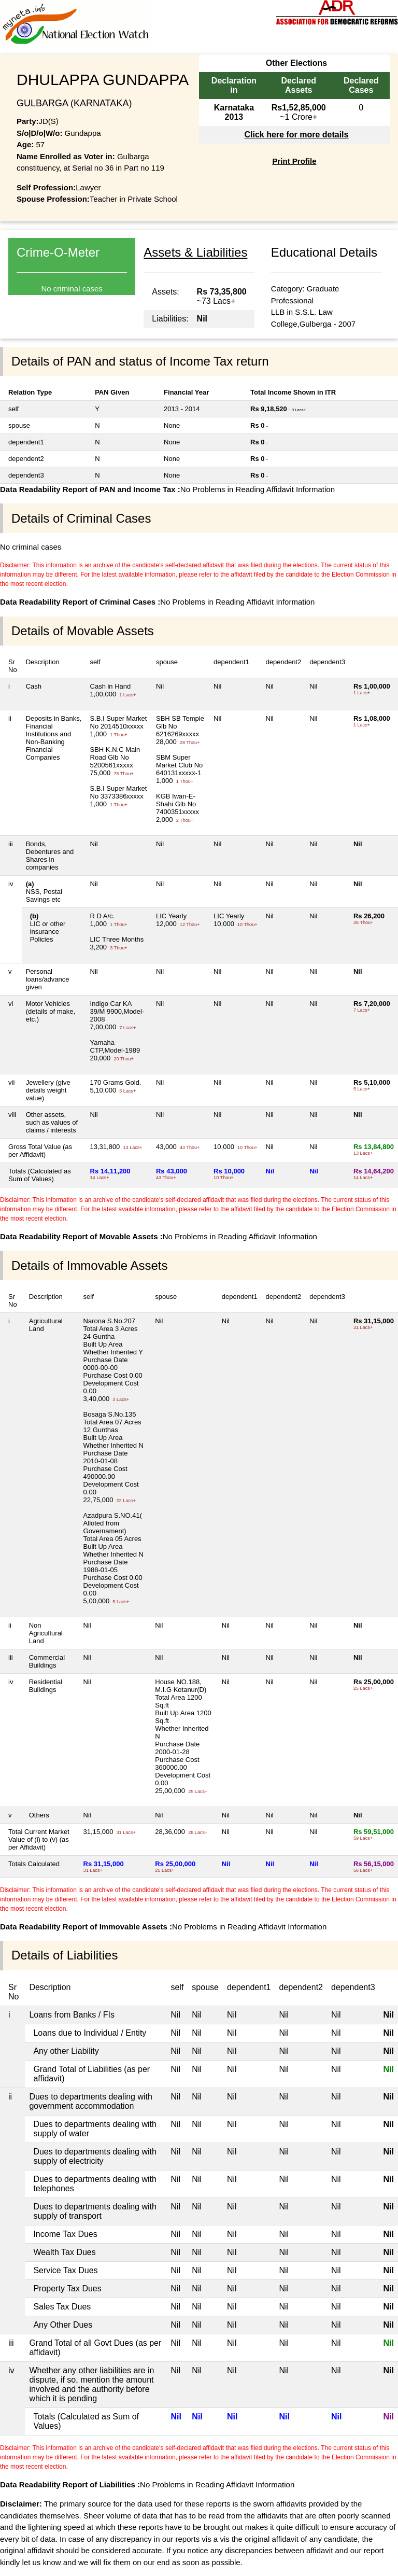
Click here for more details (296, 134)
